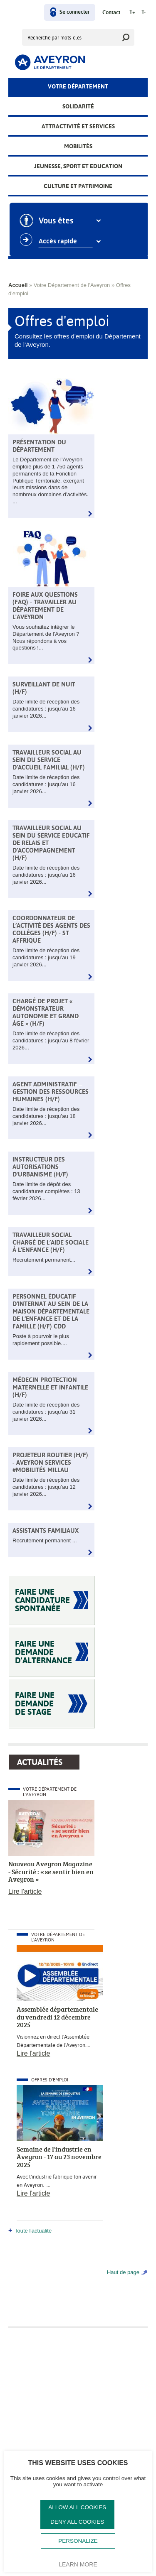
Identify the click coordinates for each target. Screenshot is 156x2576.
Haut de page (123, 2272)
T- (143, 12)
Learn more (78, 2564)
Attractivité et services (78, 126)
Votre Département (78, 86)
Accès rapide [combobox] (65, 241)
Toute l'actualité (33, 2231)
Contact (111, 12)
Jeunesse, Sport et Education (78, 166)
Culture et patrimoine (78, 186)
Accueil (17, 285)
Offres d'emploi (49, 2080)
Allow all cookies (77, 2507)
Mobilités (78, 146)
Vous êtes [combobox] (63, 221)
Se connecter (74, 12)
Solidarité (78, 106)
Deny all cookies (77, 2522)
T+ (132, 12)
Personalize (78, 2541)
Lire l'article (25, 1891)
